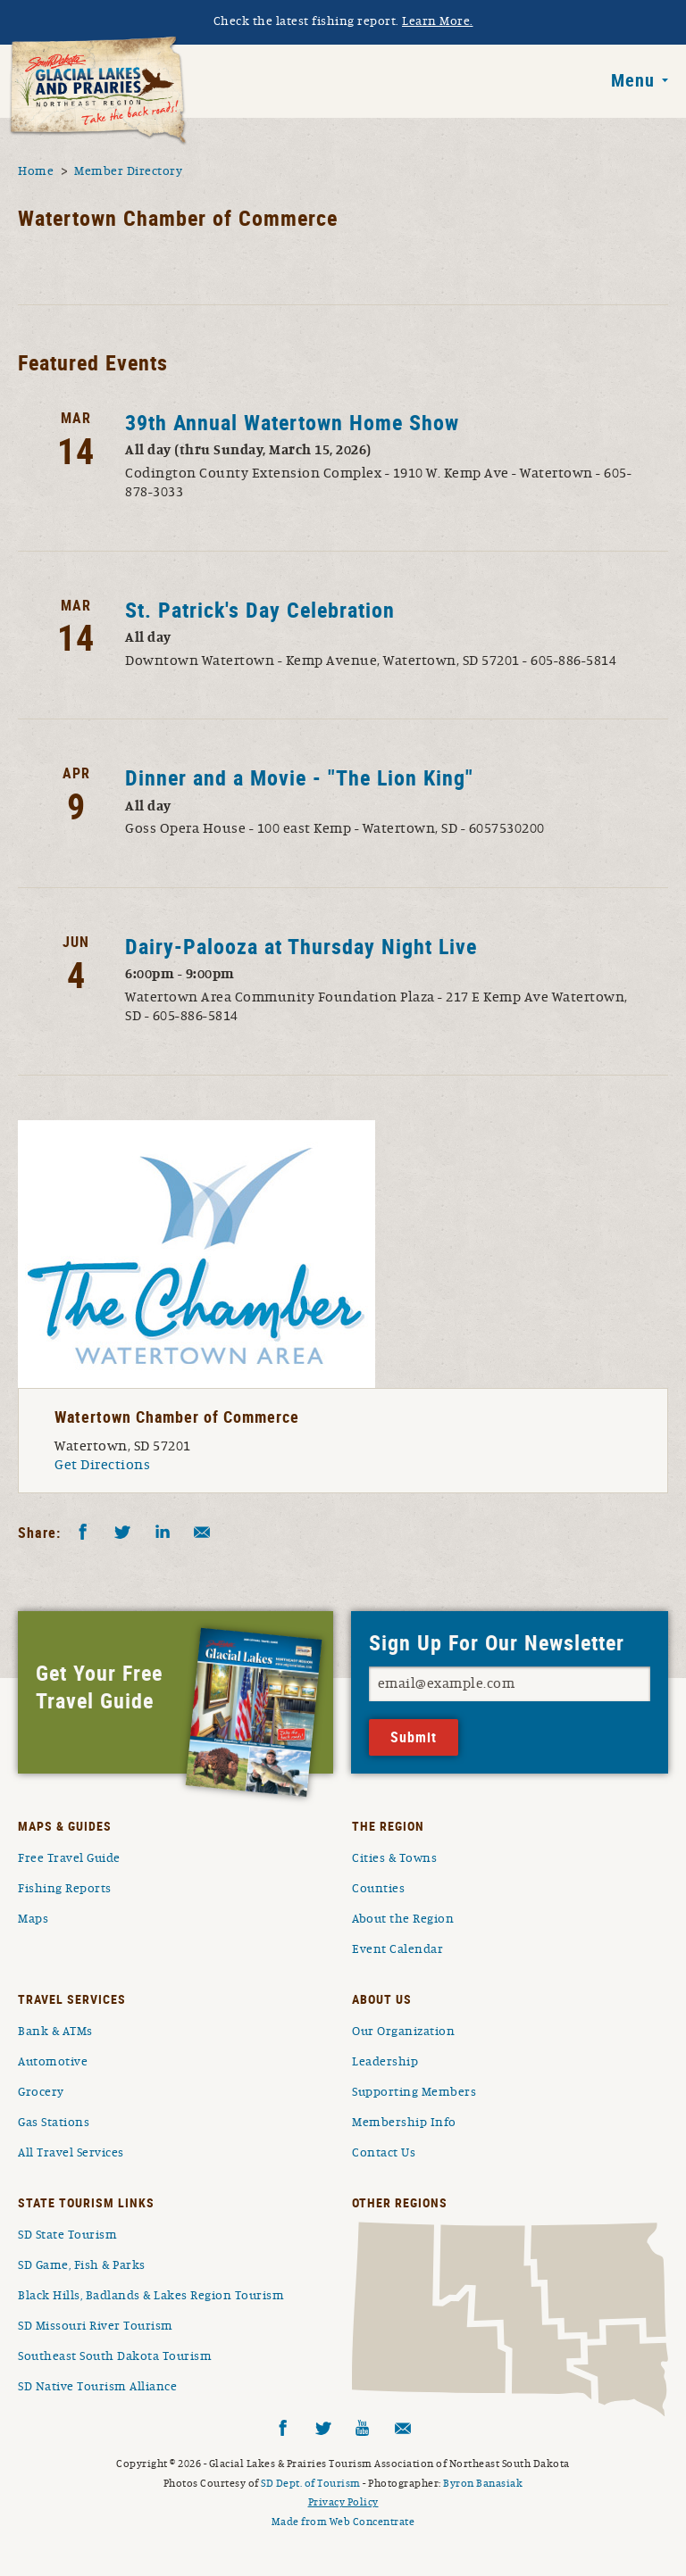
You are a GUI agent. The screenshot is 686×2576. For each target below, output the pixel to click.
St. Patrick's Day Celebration (260, 609)
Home (36, 171)
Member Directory (128, 171)
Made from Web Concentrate (343, 2521)
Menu (633, 80)
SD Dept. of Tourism (311, 2483)
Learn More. (437, 21)
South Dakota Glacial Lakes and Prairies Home (98, 91)
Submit (413, 1737)
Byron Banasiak (483, 2483)
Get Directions (102, 1465)
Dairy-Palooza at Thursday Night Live (301, 946)
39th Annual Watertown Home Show (292, 422)
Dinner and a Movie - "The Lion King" (299, 777)
